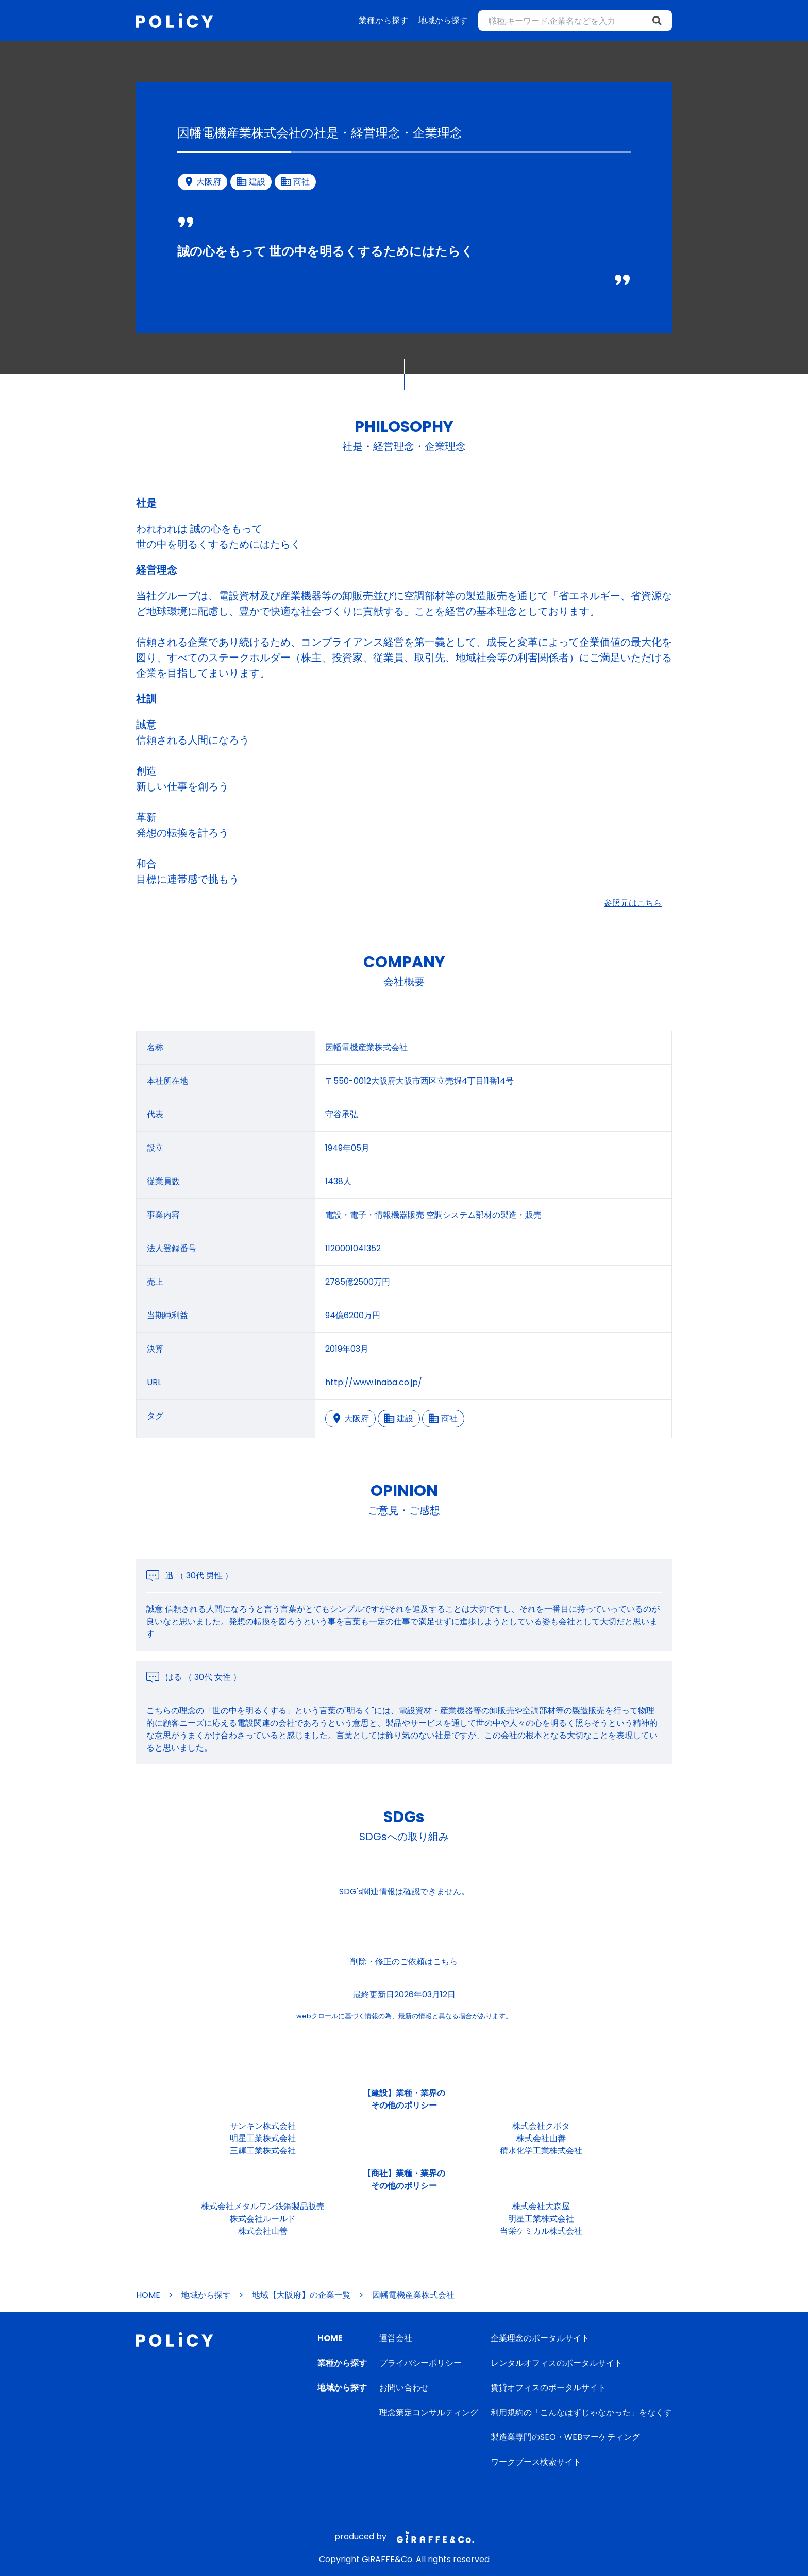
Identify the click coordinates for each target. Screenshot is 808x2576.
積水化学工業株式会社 (541, 2151)
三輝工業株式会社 (263, 2151)
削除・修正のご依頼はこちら (404, 1961)
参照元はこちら (633, 903)
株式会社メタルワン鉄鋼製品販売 (263, 2206)
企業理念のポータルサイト (540, 2338)
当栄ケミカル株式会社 (541, 2231)
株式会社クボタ (541, 2126)
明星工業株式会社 (263, 2138)
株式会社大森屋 (541, 2206)
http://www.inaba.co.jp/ (373, 1382)
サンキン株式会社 (263, 2126)
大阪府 (350, 1418)
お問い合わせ (404, 2388)
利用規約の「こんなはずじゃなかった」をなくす (581, 2412)
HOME (148, 2295)
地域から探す (443, 20)
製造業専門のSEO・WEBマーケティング (565, 2437)
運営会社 (395, 2338)
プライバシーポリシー (420, 2363)
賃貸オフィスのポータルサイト (548, 2388)
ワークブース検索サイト (536, 2462)
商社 (443, 1418)
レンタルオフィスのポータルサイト (556, 2363)
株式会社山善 (541, 2138)
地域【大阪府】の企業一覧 (301, 2295)
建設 (398, 1418)
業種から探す (383, 20)
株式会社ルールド (263, 2219)
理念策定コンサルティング (428, 2412)
